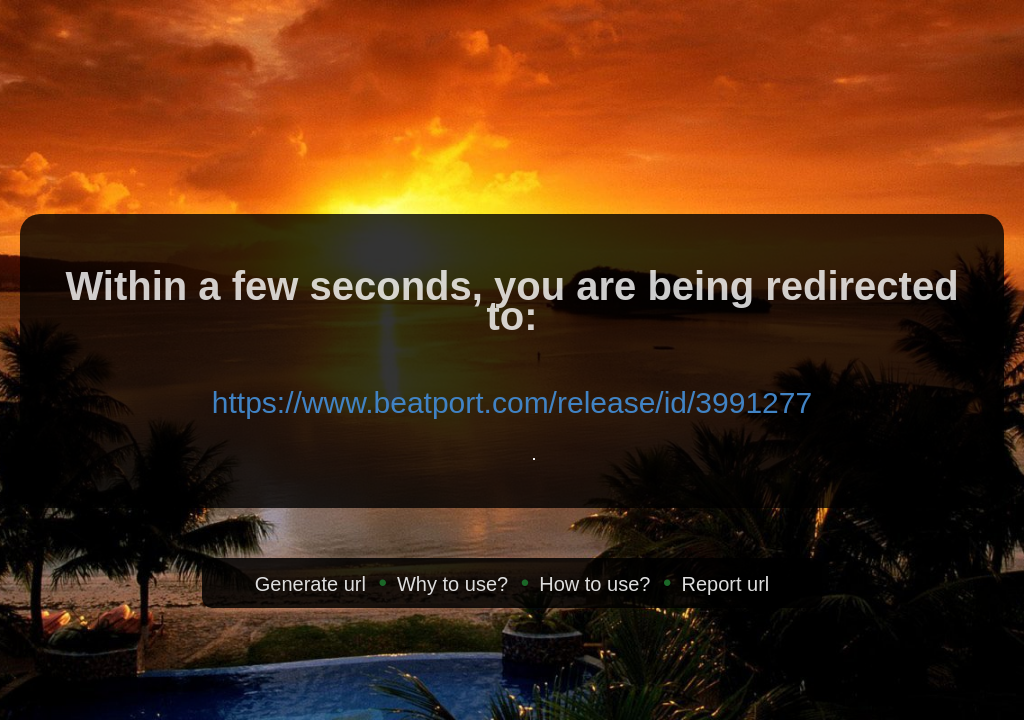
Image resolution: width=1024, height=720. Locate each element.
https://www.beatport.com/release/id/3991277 (512, 402)
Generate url (310, 584)
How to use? (594, 584)
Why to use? (452, 584)
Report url (725, 584)
